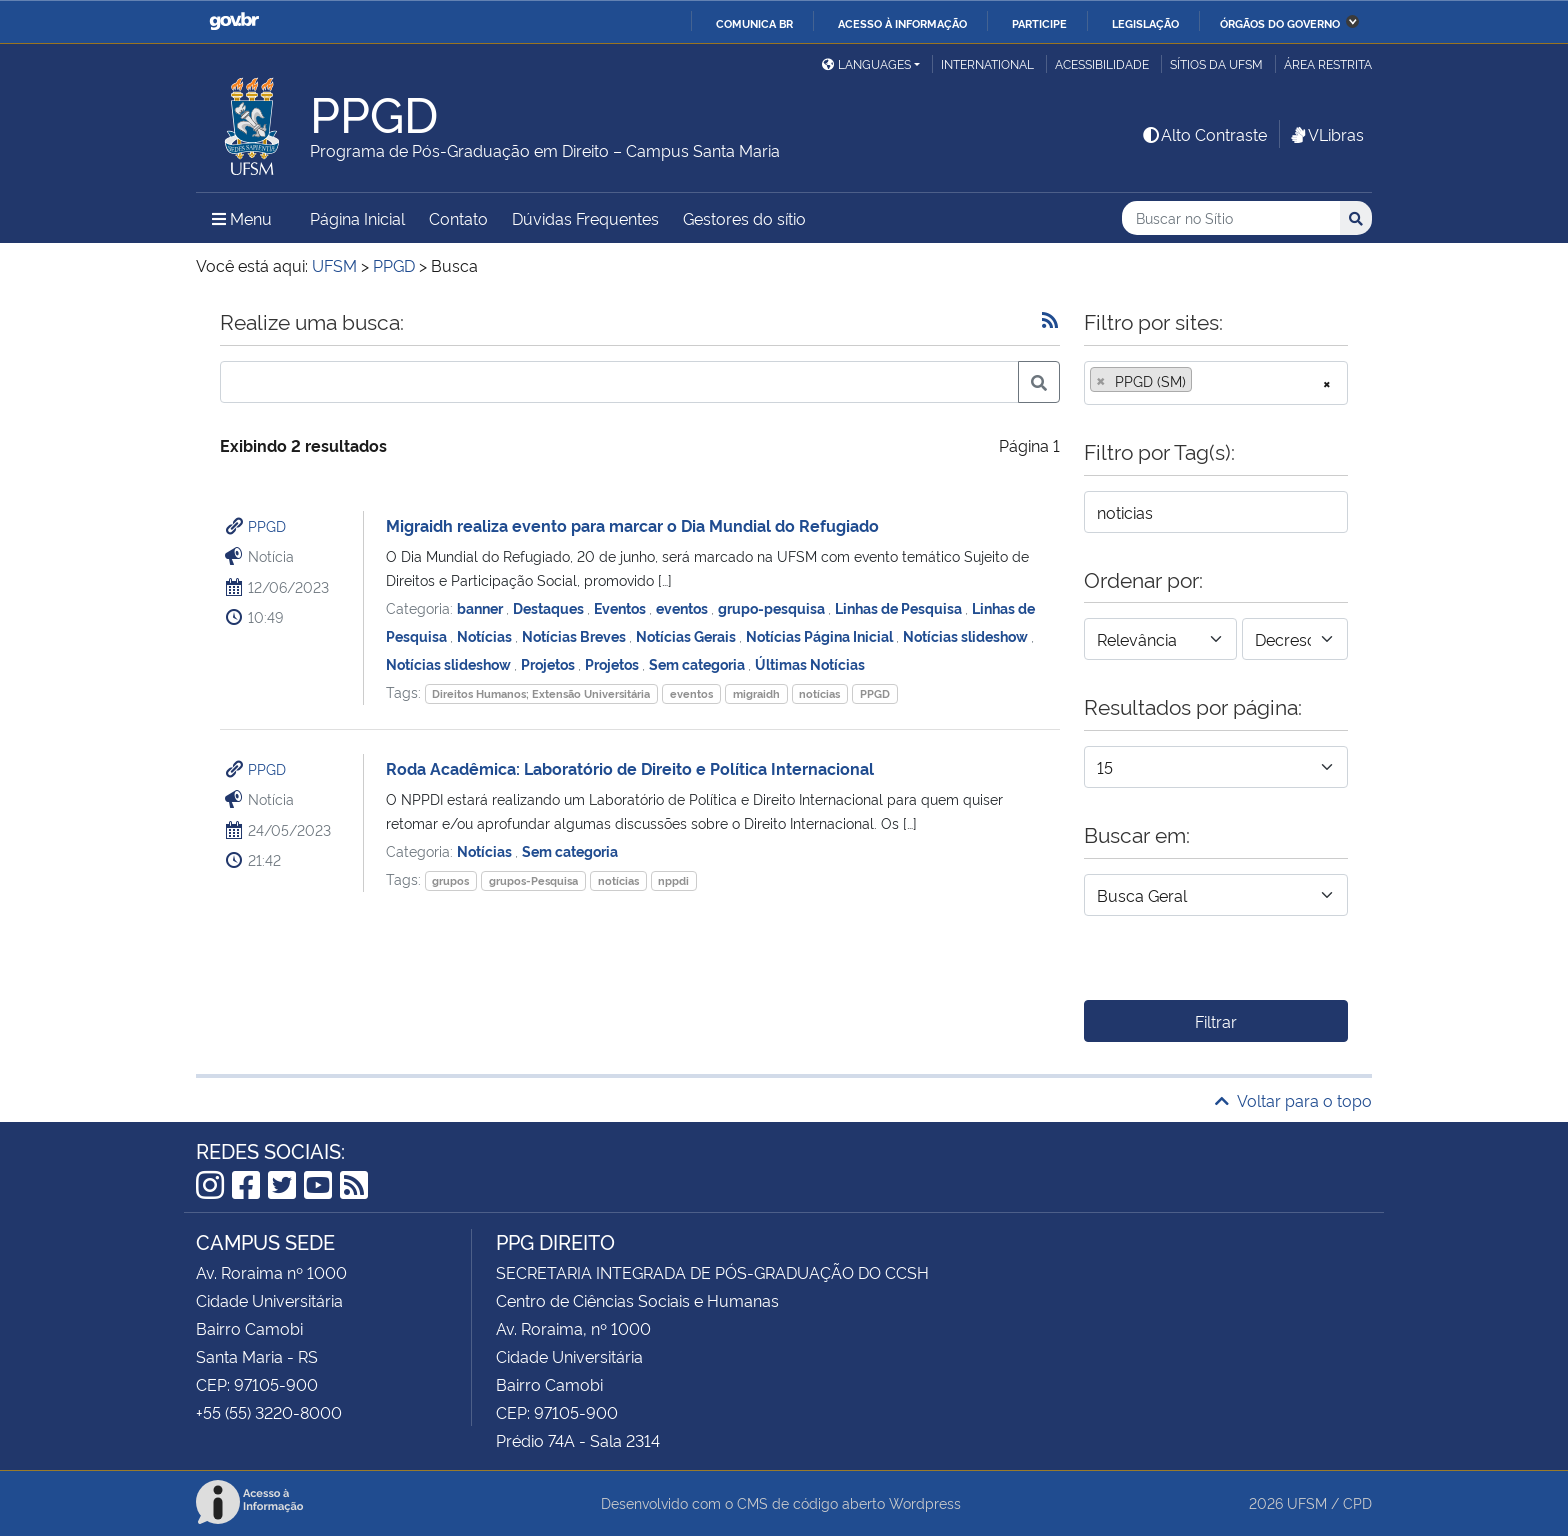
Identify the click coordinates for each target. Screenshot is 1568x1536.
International (987, 63)
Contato (458, 218)
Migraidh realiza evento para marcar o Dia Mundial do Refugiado (632, 525)
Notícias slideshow (967, 635)
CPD (1357, 1502)
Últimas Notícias (810, 663)
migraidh (756, 693)
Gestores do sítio (744, 218)
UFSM (1307, 1502)
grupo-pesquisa (773, 607)
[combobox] (1216, 383)
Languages (866, 63)
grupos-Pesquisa (533, 880)
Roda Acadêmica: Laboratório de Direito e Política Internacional (630, 768)
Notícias (486, 635)
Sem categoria (698, 663)
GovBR (234, 21)
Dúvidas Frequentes (585, 218)
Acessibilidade (1102, 63)
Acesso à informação (902, 23)
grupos (450, 880)
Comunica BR (754, 23)
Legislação (1145, 23)
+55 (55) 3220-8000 (269, 1412)
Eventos (621, 607)
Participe (1039, 23)
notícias (819, 693)
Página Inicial (357, 218)
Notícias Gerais (687, 635)
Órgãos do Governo (1280, 23)
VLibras (1326, 134)
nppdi (673, 880)
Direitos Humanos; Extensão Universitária (541, 693)
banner (481, 607)
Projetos (549, 663)
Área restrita (1328, 63)
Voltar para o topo (1293, 1100)
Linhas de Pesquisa (900, 607)
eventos (683, 607)
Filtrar (1216, 1021)
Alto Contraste (1204, 134)
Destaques (550, 607)
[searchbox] (1203, 381)
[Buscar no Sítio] (1231, 218)
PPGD (267, 525)
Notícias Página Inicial (821, 635)
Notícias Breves (575, 635)
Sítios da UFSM (1216, 63)
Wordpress (925, 1502)
